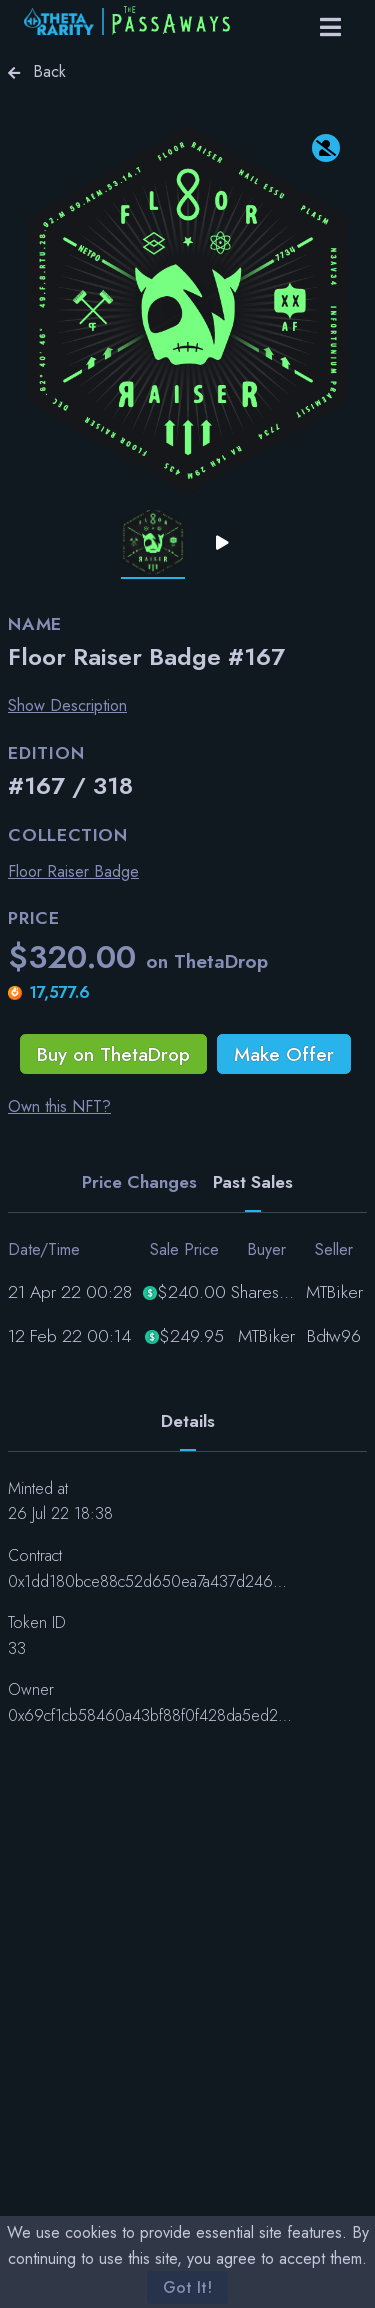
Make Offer (284, 1054)
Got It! (187, 2287)
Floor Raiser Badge (73, 871)
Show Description (67, 705)
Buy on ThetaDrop (113, 1054)
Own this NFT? (59, 1106)
